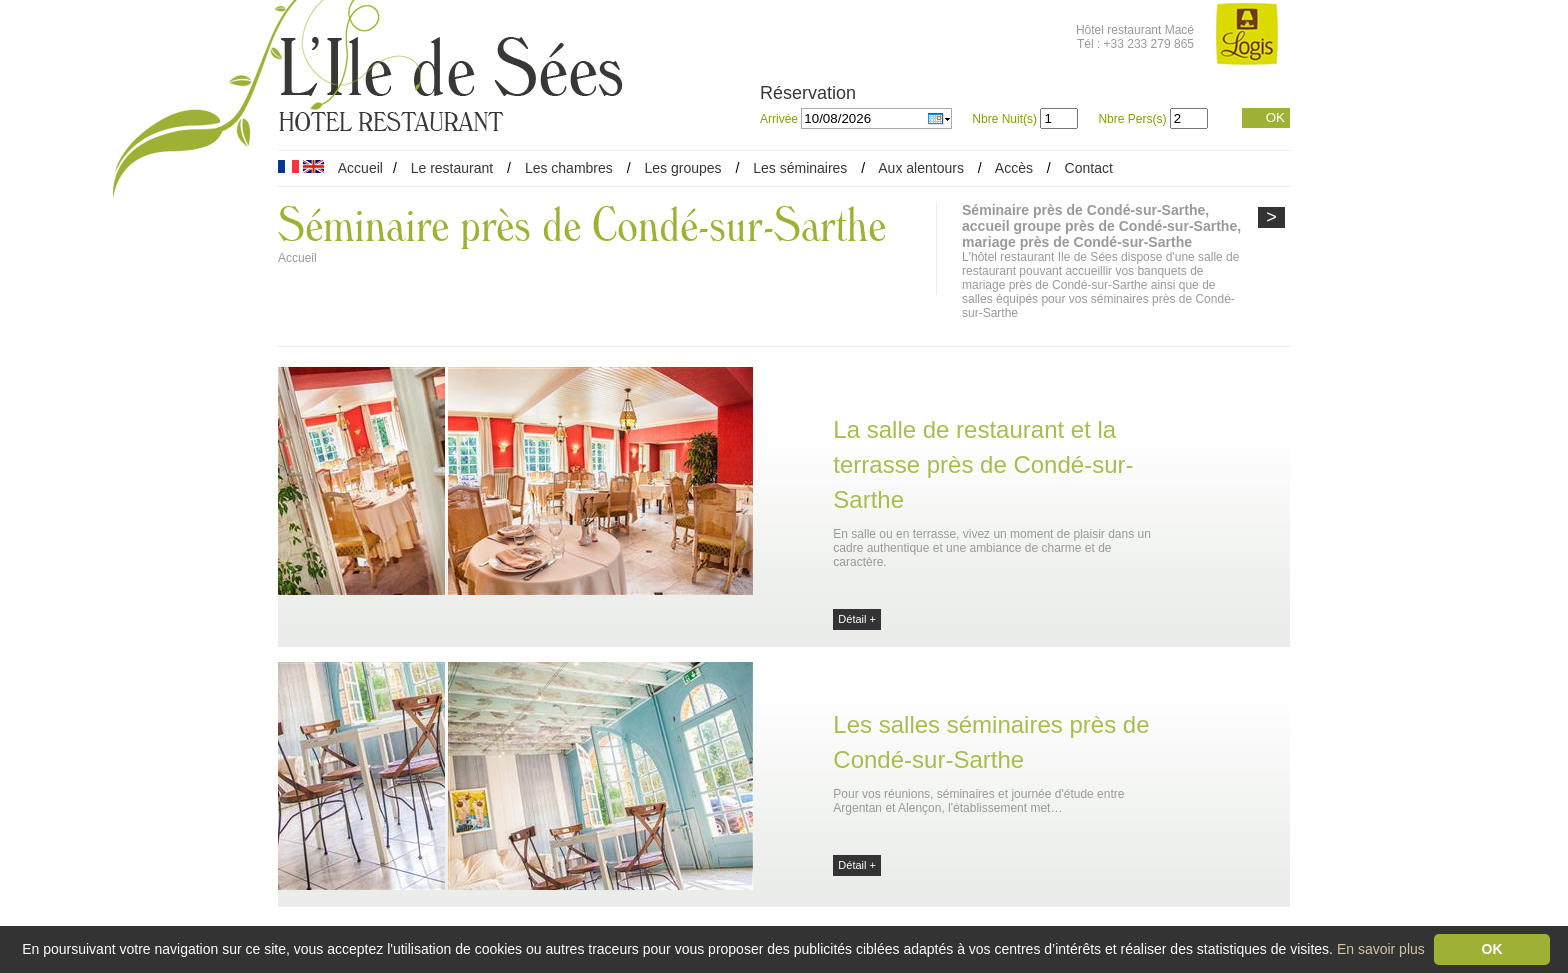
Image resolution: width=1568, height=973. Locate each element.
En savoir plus (1381, 949)
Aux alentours (923, 168)
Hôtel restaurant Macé (1135, 30)
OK (1275, 117)
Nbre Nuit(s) (1004, 119)
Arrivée (780, 119)
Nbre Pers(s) (1132, 119)
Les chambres (569, 168)
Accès (1014, 168)
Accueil (360, 168)
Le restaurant (452, 168)
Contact (1089, 168)
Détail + (857, 619)
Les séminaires (800, 168)
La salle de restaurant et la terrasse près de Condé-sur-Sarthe (983, 464)
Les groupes (682, 168)
